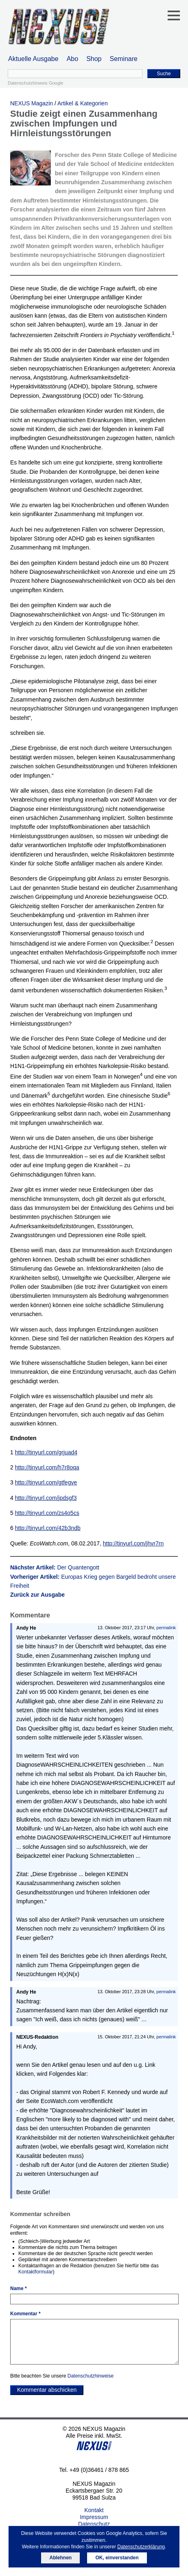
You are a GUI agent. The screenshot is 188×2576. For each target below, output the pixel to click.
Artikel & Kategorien (82, 103)
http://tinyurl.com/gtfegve (46, 1482)
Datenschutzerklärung (141, 2547)
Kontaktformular (35, 2272)
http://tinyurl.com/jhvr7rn (133, 1543)
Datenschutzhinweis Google (35, 83)
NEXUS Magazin (31, 103)
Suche (164, 73)
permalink (166, 1627)
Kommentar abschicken (47, 2389)
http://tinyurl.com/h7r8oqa (47, 1467)
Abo (72, 58)
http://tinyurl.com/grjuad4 (46, 1452)
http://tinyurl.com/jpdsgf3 (46, 1498)
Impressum (94, 2517)
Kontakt (93, 2510)
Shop (93, 58)
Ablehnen (60, 2558)
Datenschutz (94, 2524)
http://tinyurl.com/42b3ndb (48, 1528)
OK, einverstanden (116, 2558)
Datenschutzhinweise (91, 2376)
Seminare (124, 58)
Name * (18, 2288)
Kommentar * (25, 2314)
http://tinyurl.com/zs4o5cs (47, 1513)
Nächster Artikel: (54, 1567)
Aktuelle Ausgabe (33, 58)
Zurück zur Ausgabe (37, 1594)
